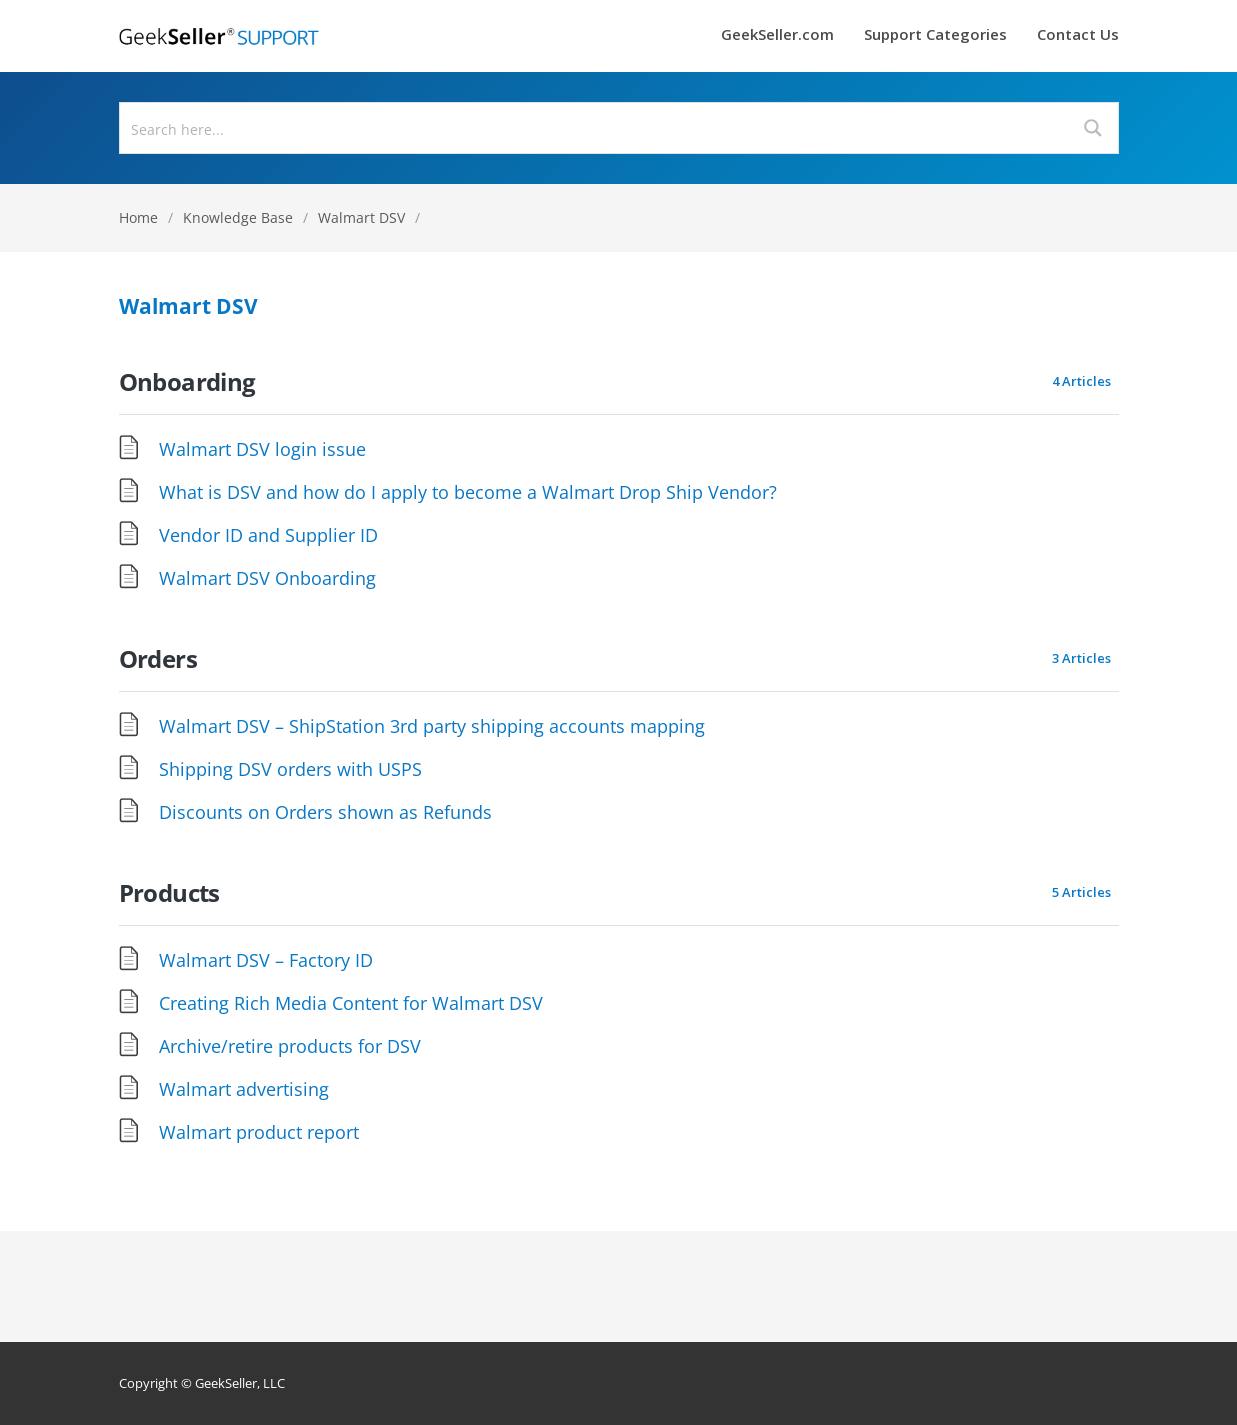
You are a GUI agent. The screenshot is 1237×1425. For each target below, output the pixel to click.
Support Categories (935, 35)
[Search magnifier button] (1093, 128)
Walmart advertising (244, 1089)
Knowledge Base (238, 217)
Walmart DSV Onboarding (267, 578)
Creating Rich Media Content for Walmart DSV (351, 1003)
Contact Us (1078, 35)
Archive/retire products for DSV (290, 1046)
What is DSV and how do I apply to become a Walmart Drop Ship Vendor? (468, 492)
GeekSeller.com (777, 35)
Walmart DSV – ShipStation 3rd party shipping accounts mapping (432, 726)
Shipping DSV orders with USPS (290, 769)
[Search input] (595, 128)
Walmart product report (259, 1132)
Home (138, 217)
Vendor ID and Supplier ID (268, 535)
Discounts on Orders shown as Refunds (325, 812)
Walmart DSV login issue (262, 449)
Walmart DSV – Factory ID (266, 960)
